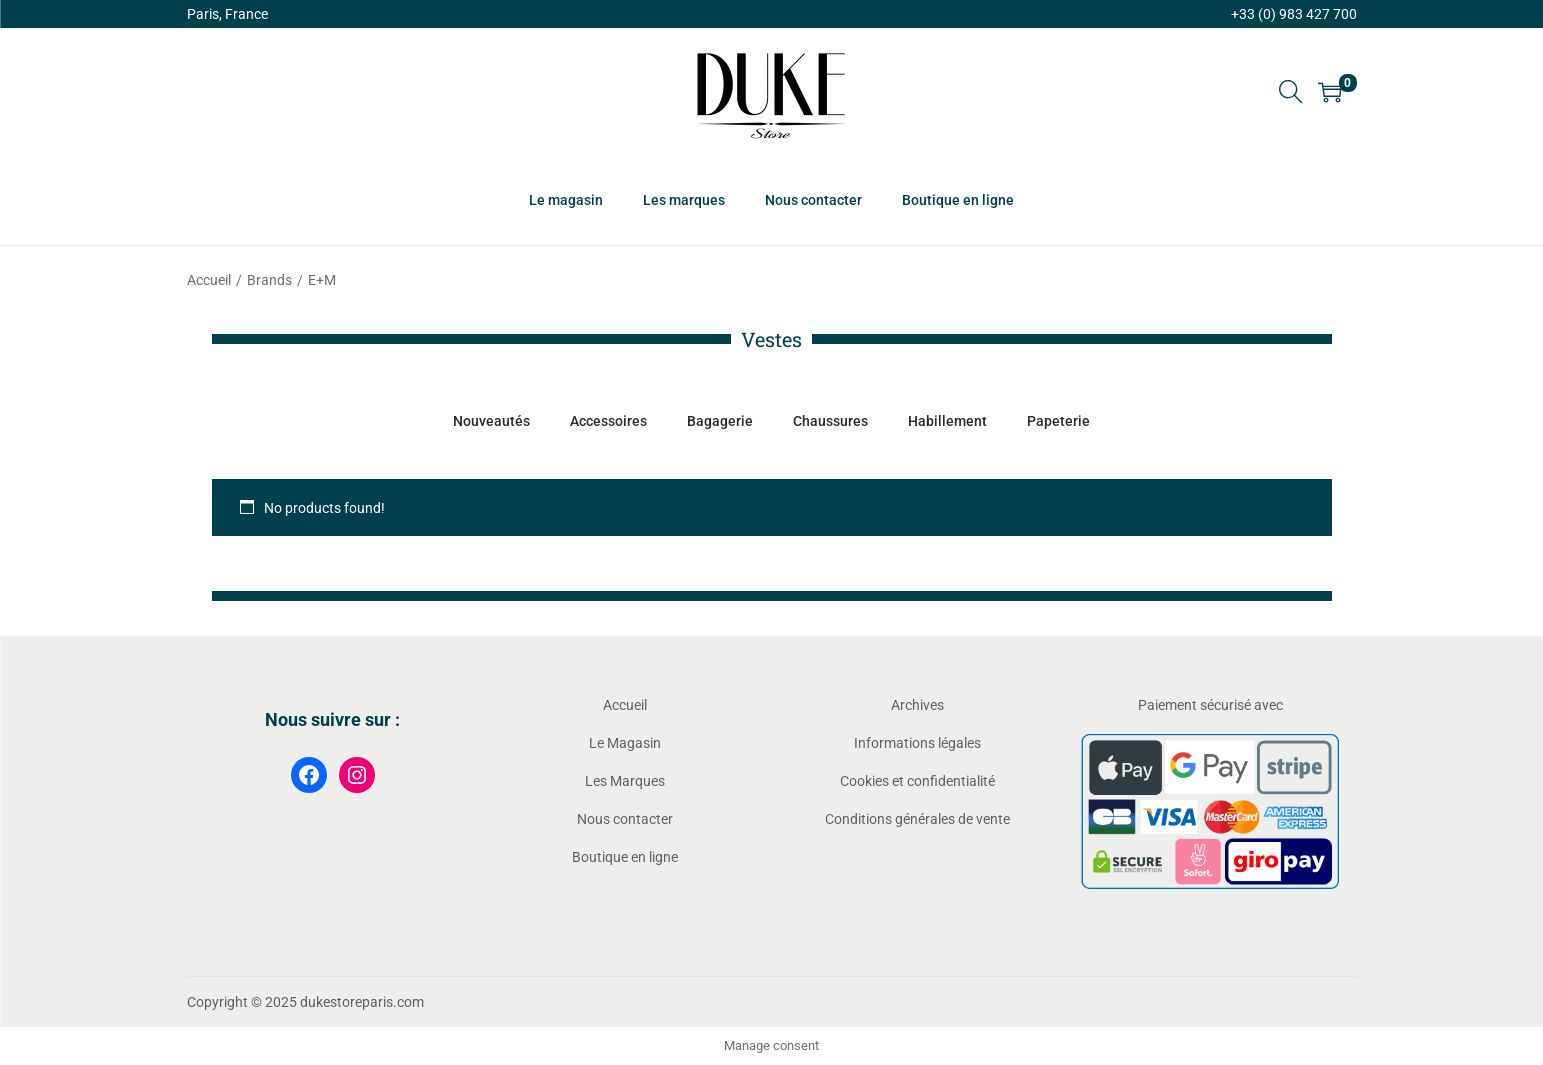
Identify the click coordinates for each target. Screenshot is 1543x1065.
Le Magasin (625, 743)
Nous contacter (625, 819)
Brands (269, 280)
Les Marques (625, 781)
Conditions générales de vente (917, 819)
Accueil (209, 280)
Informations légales (917, 743)
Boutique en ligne (625, 857)
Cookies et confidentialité (917, 781)
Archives (917, 705)
